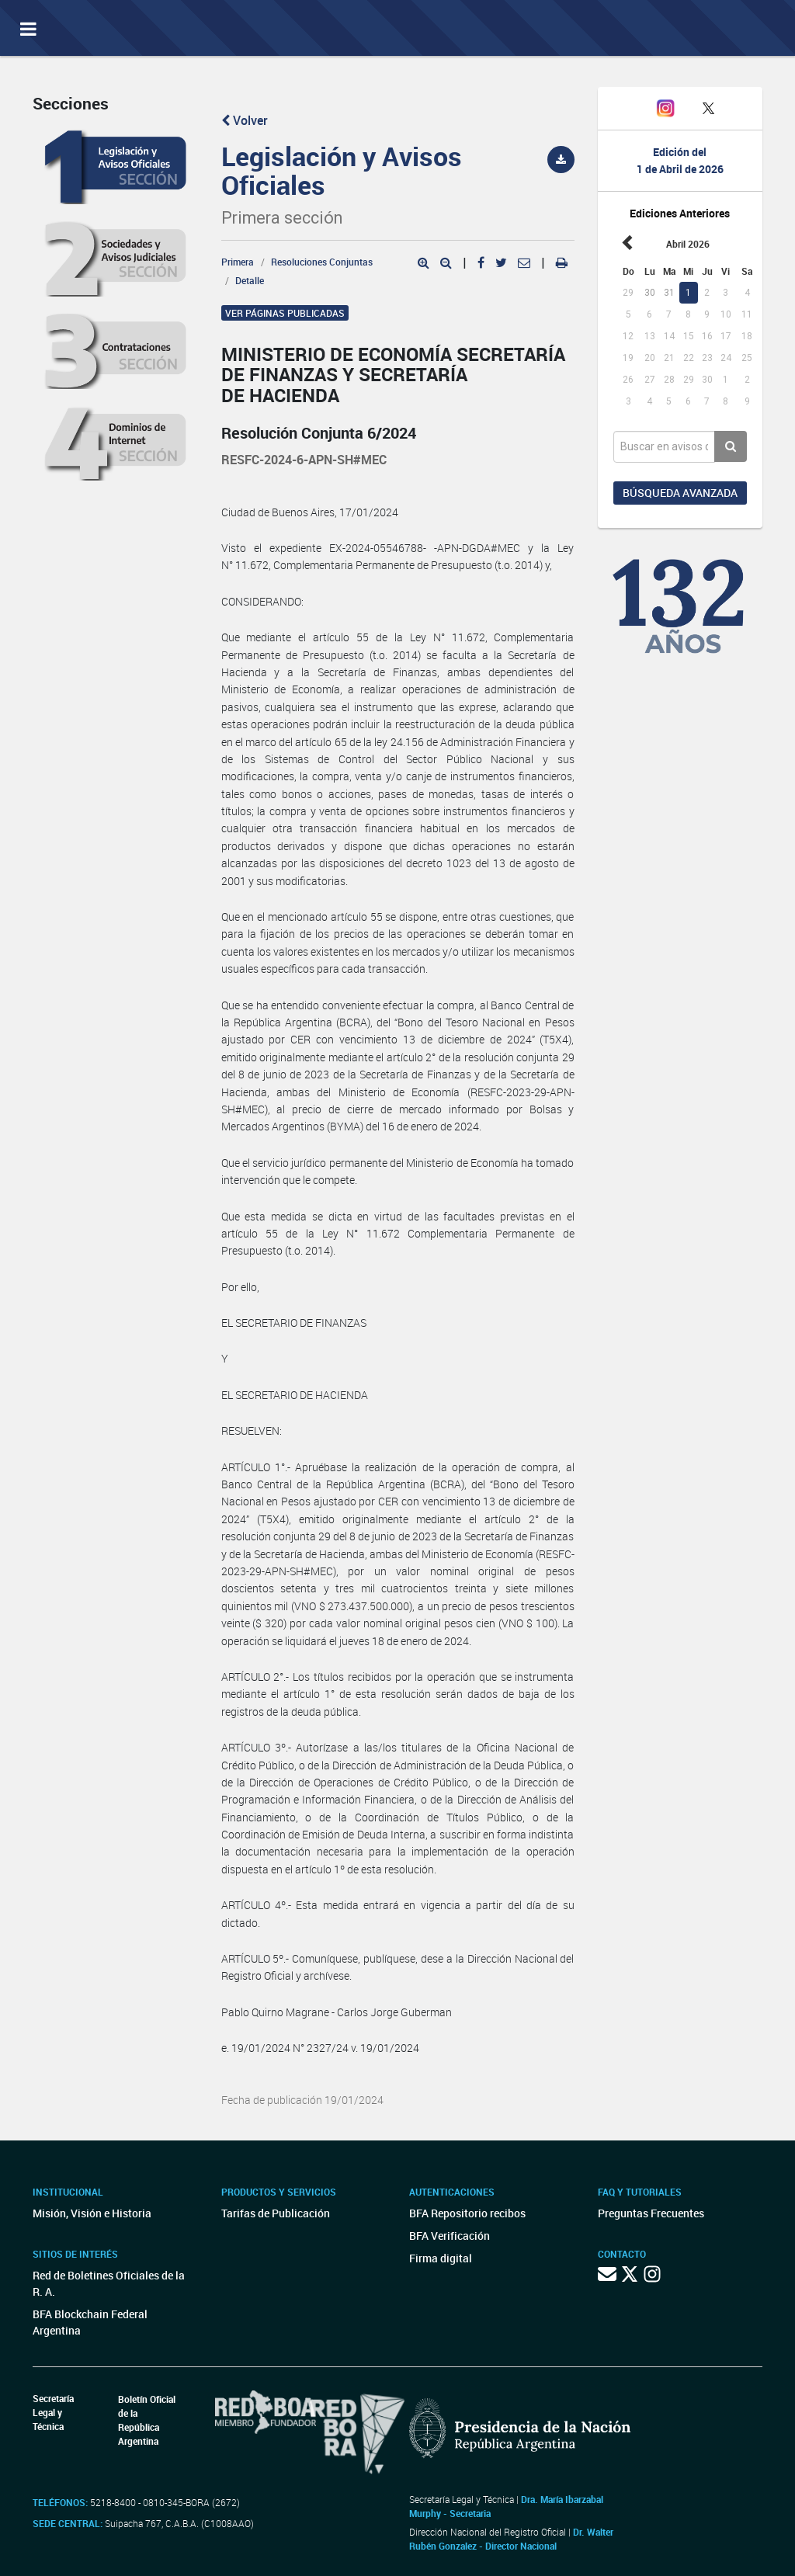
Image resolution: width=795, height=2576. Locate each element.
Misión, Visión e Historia (92, 2213)
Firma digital (440, 2258)
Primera (237, 261)
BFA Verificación (449, 2235)
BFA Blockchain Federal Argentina (90, 2322)
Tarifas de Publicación (275, 2213)
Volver (244, 120)
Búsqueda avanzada (680, 492)
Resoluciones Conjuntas (322, 261)
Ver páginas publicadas (285, 313)
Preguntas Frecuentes (651, 2213)
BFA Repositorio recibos (467, 2213)
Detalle (249, 280)
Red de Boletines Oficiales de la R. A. (109, 2283)
